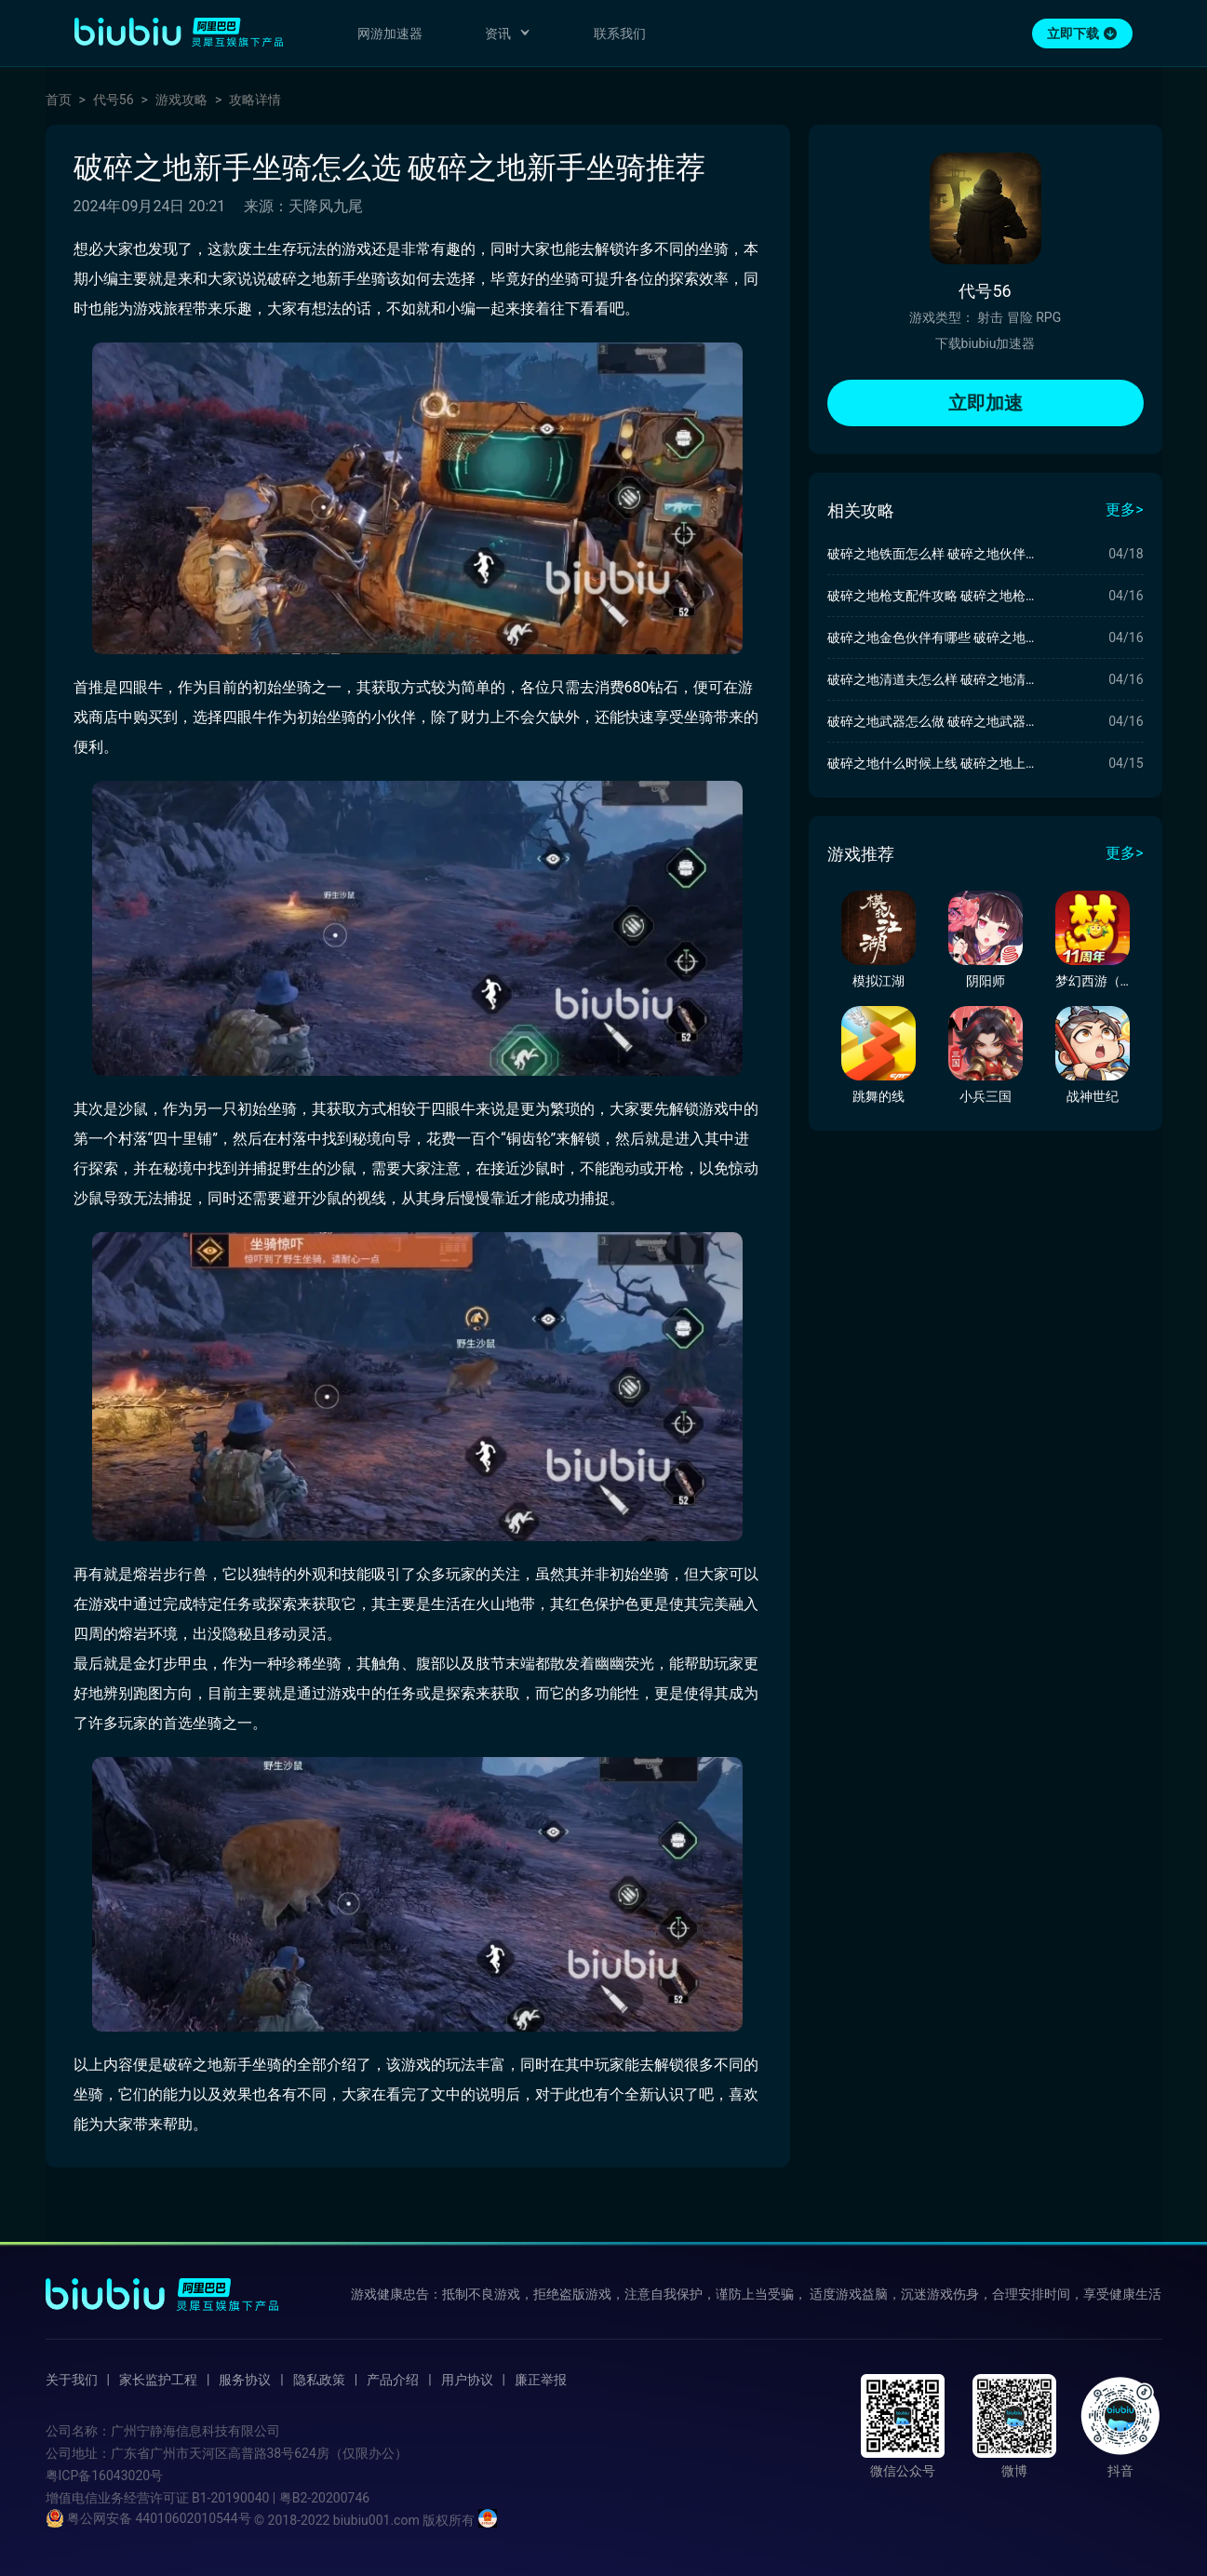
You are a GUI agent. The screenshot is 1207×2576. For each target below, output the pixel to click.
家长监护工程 (158, 2379)
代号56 (113, 99)
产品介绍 (393, 2379)
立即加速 (985, 403)
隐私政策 (319, 2379)
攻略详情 (255, 99)
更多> (1124, 509)
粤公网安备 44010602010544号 (148, 2518)
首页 (59, 99)
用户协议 (467, 2379)
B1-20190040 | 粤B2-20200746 (280, 2497)
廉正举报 (541, 2379)
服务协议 (245, 2379)
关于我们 (72, 2379)
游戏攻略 (181, 99)
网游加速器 (389, 33)
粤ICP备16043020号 (105, 2475)
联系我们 (620, 33)
